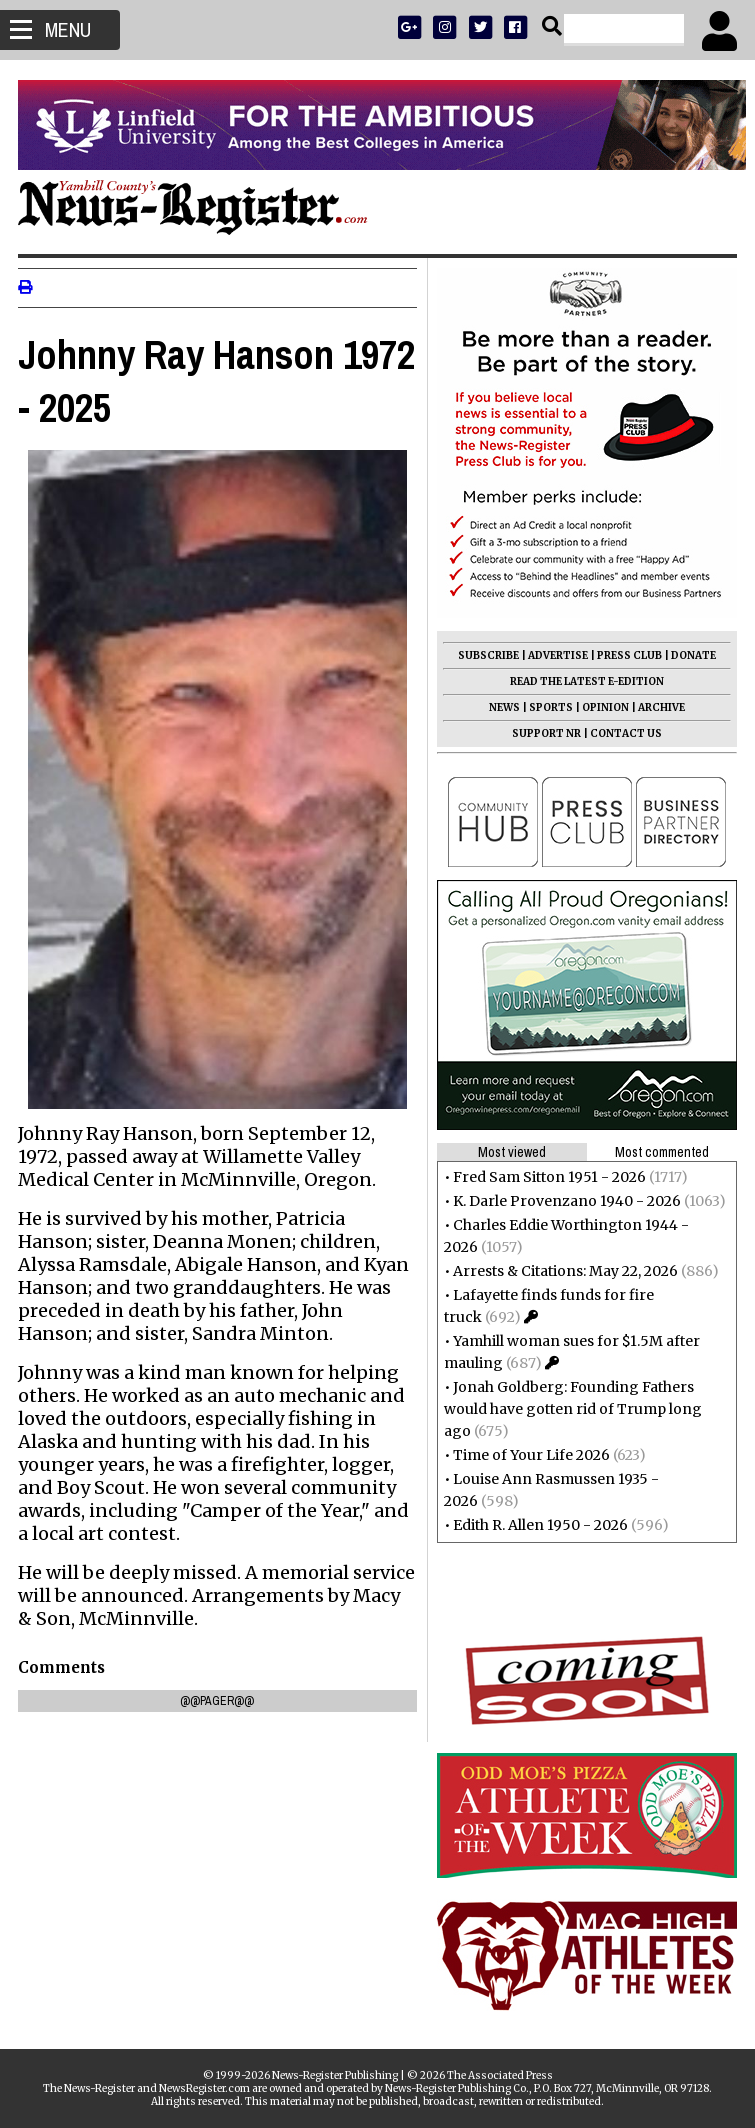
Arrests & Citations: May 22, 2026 (563, 1271)
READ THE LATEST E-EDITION (585, 681)
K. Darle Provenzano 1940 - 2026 (565, 1201)
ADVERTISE (556, 655)
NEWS (502, 707)
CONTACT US (624, 733)
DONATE (691, 655)
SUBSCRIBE (486, 655)
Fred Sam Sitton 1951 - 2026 (547, 1177)
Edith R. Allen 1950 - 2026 (538, 1525)
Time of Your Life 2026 (529, 1455)
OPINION (603, 707)
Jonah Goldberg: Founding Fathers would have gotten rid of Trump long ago (571, 1409)
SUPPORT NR (544, 733)
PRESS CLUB (627, 655)
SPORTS (549, 707)
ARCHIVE (659, 707)
